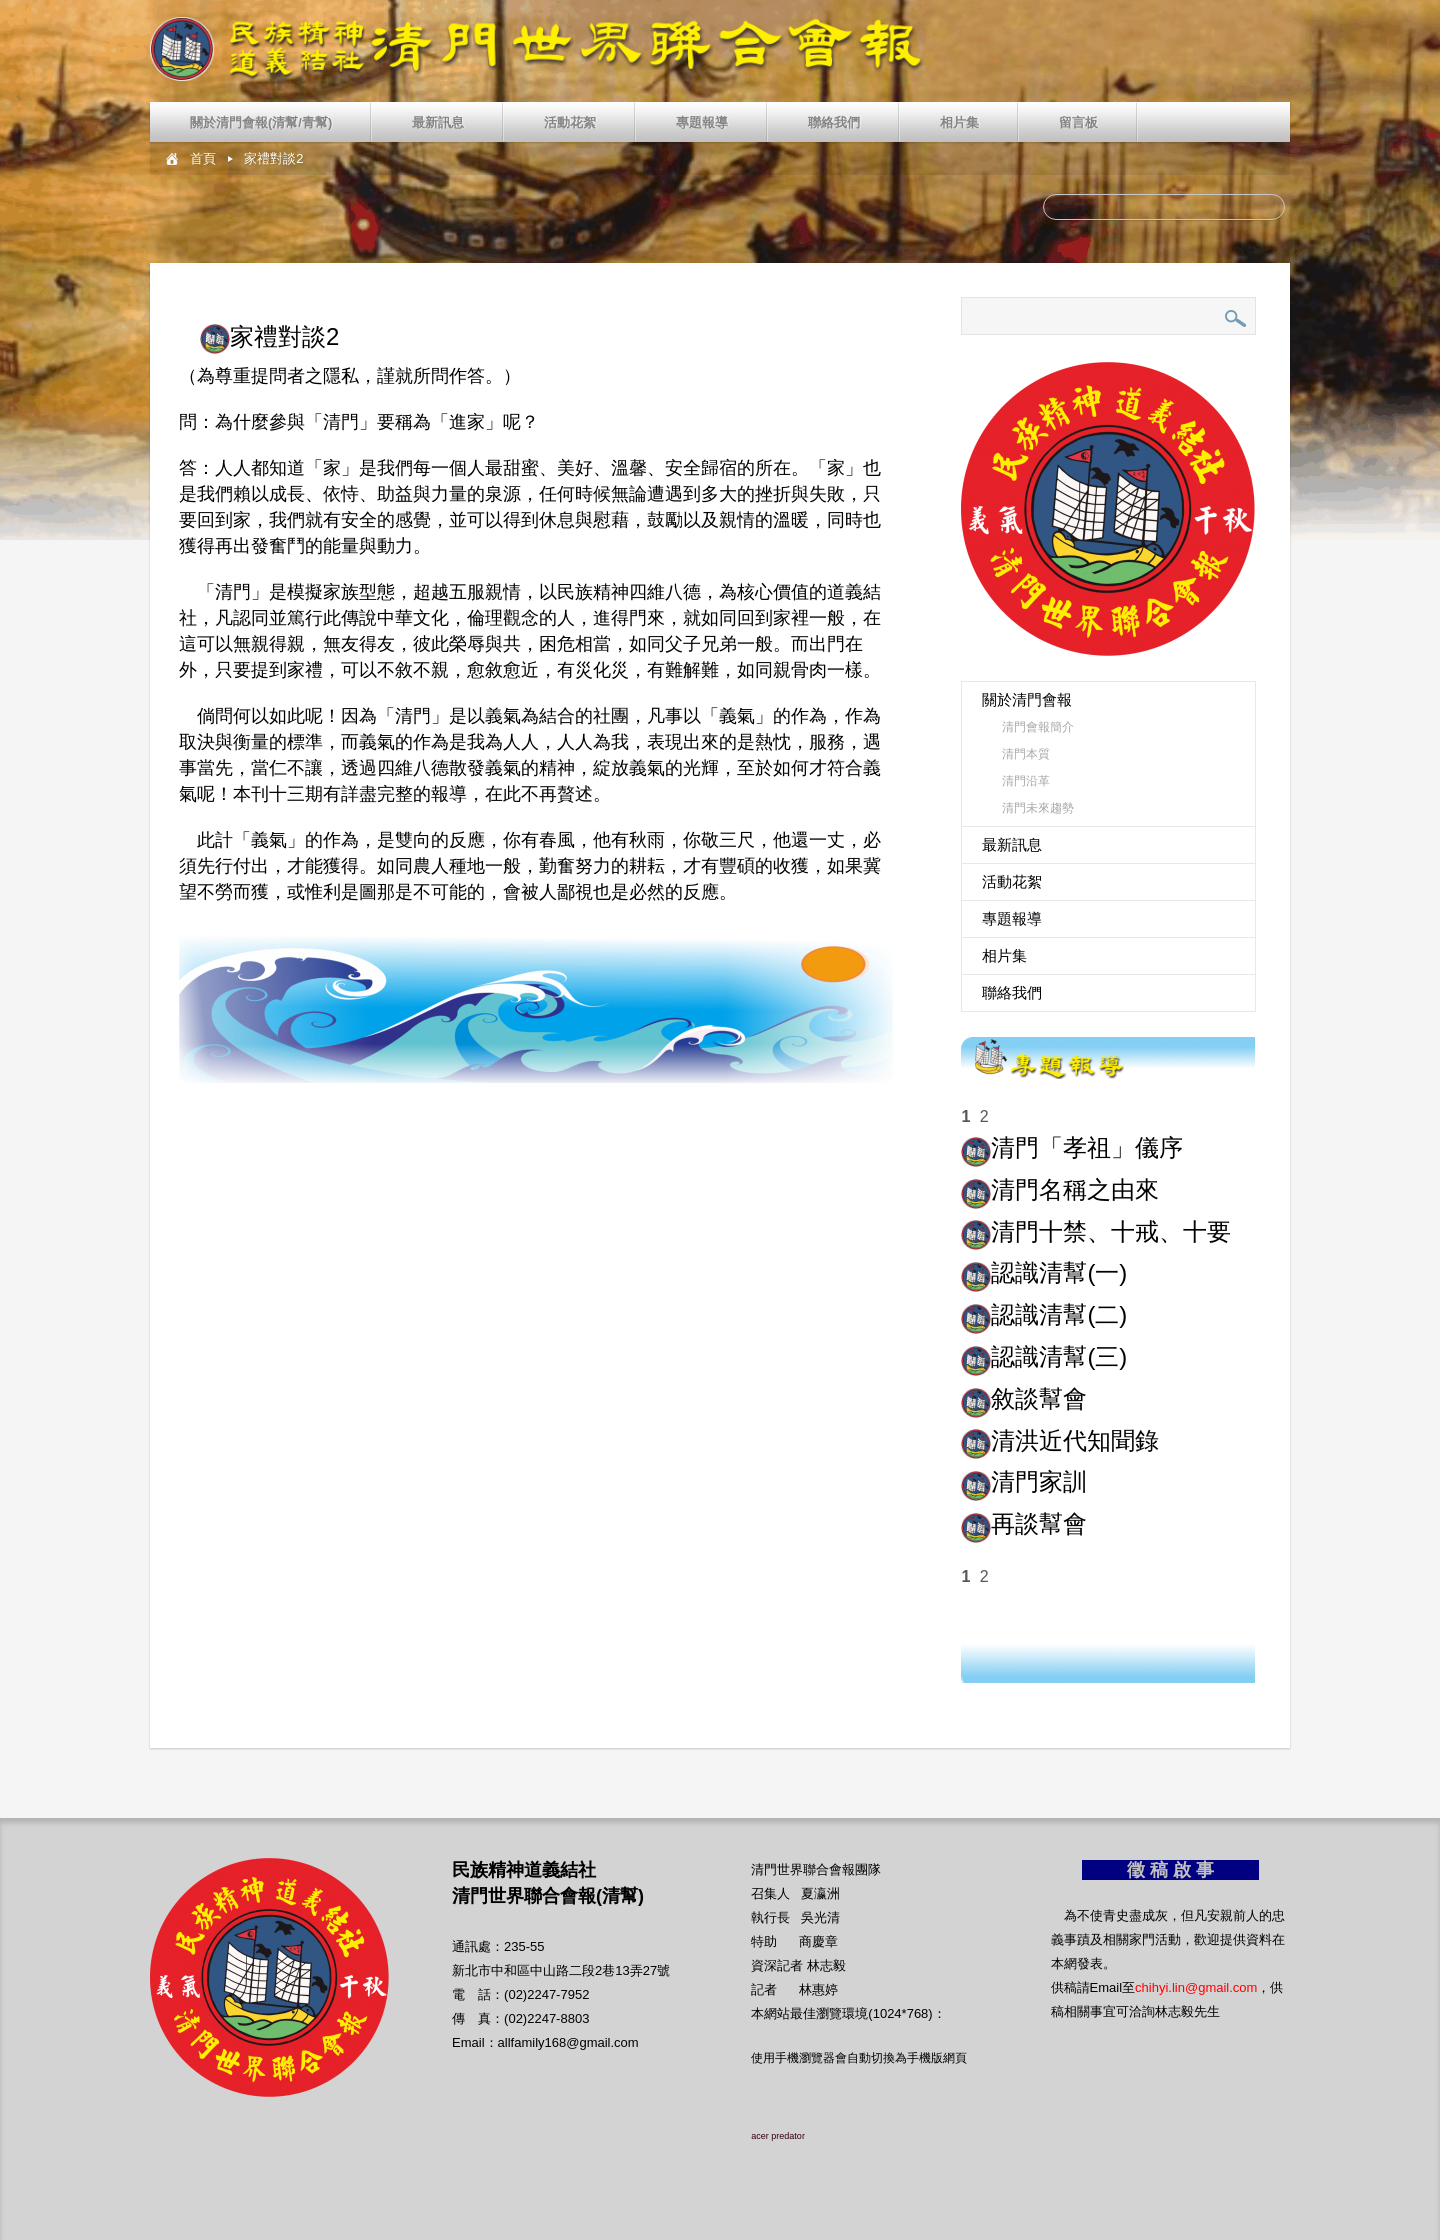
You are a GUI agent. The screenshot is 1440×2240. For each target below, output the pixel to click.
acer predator (778, 2136)
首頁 (203, 158)
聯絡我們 (834, 122)
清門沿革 (1026, 781)
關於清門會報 (1027, 699)
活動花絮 (570, 122)
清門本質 (1026, 754)
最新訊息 (438, 122)
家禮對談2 (273, 158)
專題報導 (702, 122)
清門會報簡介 (1038, 727)
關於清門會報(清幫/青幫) (261, 122)
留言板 (1078, 122)
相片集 (959, 122)
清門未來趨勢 (1038, 808)
